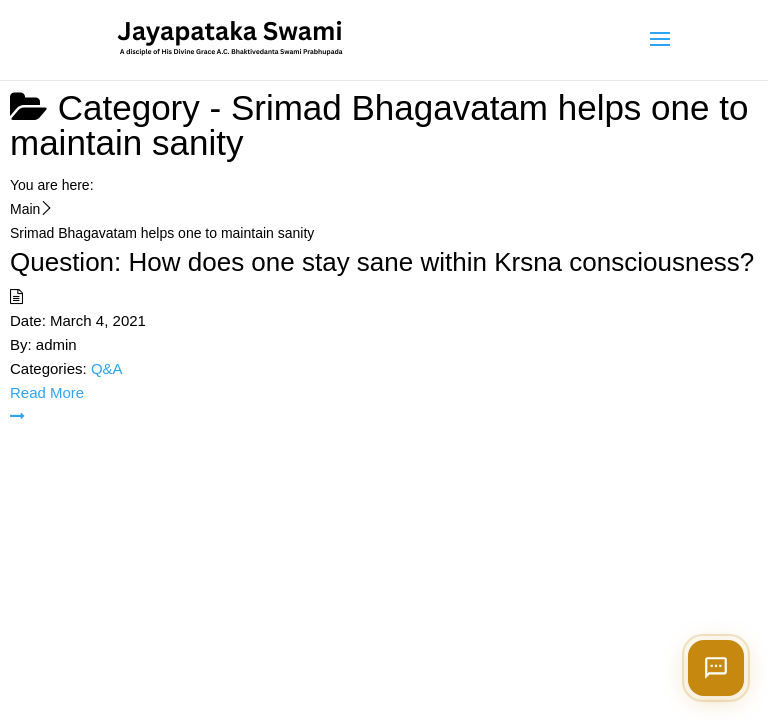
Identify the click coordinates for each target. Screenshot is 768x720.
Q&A (107, 368)
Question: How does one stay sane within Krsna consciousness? (382, 262)
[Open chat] (716, 668)
